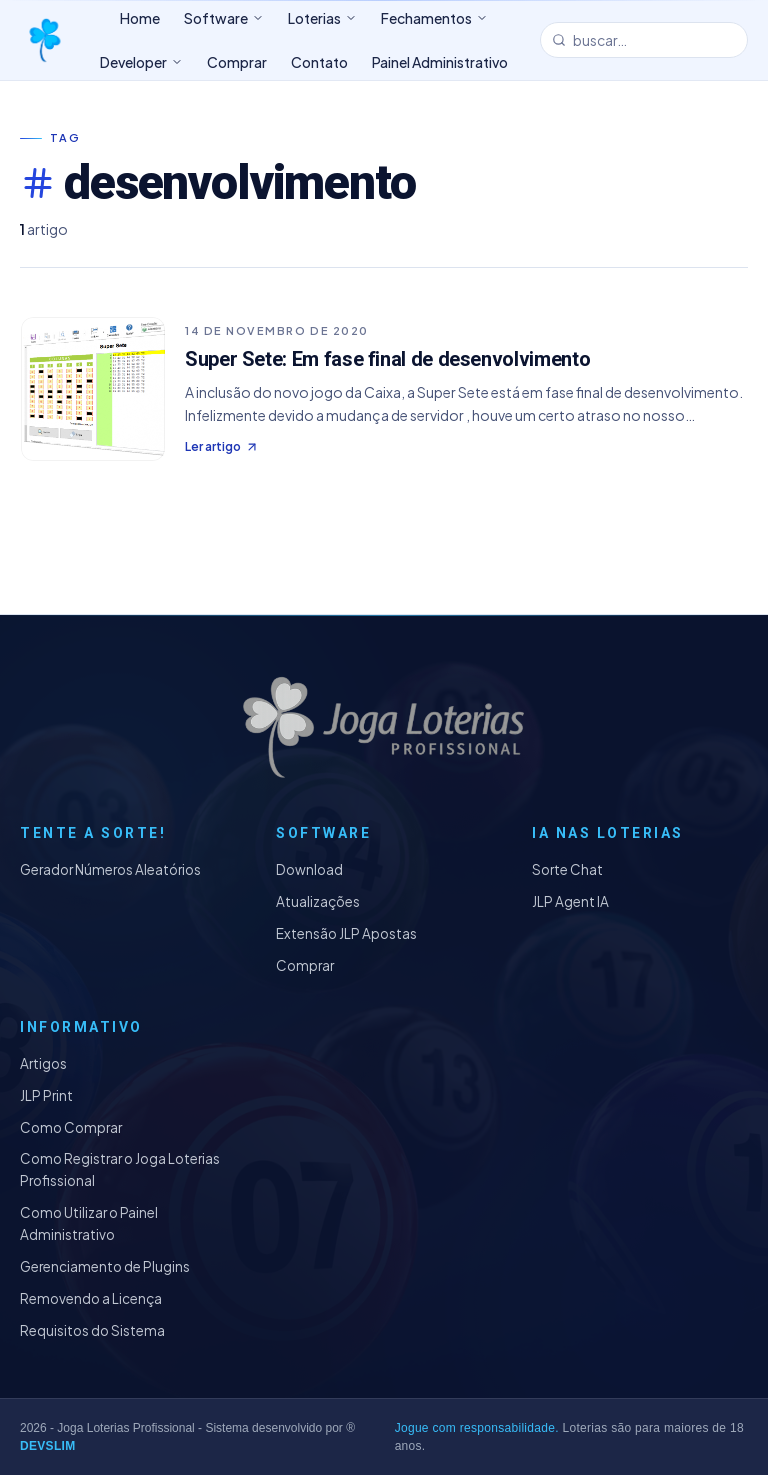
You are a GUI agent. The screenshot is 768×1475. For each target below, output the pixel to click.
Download (309, 869)
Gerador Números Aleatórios (110, 869)
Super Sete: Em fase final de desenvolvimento (387, 359)
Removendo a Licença (91, 1298)
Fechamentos (434, 18)
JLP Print (46, 1095)
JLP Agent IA (570, 901)
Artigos (43, 1063)
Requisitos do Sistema (92, 1330)
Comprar (305, 965)
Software (224, 18)
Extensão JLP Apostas (346, 933)
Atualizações (318, 901)
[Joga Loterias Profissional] (44, 40)
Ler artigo (222, 446)
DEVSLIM (47, 1446)
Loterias (322, 18)
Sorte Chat (567, 869)
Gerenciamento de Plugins (105, 1266)
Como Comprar (71, 1127)
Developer (141, 62)
